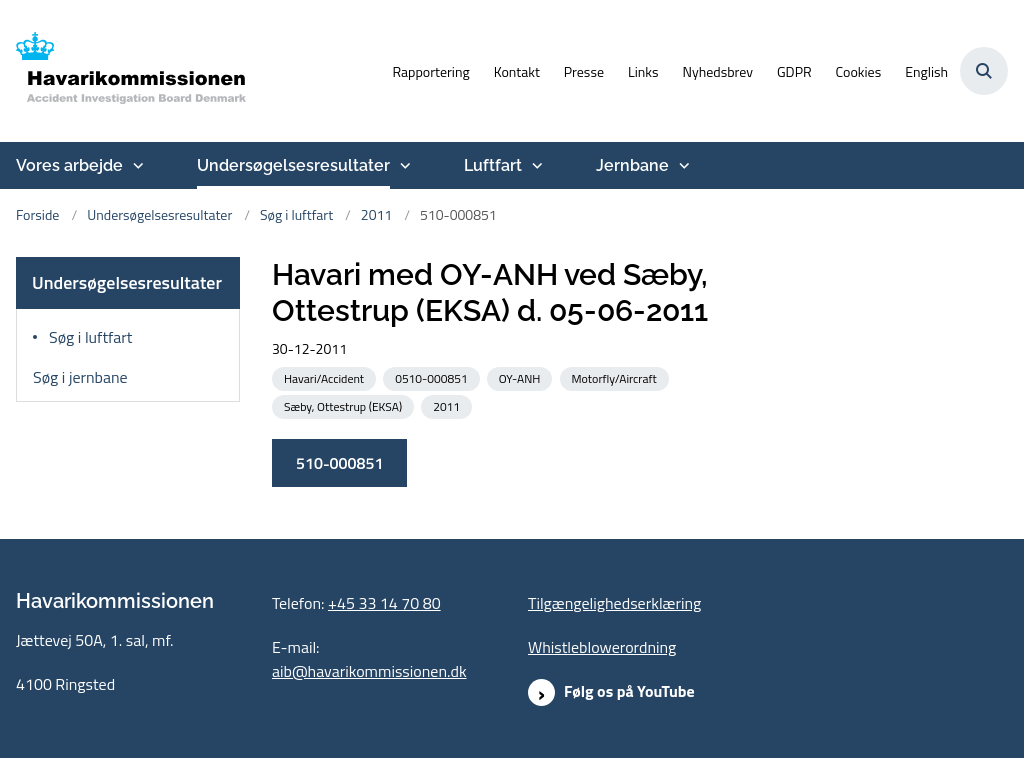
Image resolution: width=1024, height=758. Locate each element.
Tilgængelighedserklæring (614, 603)
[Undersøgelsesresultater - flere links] (403, 166)
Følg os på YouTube (629, 691)
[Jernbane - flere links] (682, 166)
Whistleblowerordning (602, 647)
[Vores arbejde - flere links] (136, 166)
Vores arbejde (69, 165)
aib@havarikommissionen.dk (369, 671)
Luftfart (493, 165)
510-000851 (339, 463)
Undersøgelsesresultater (293, 165)
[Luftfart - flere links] (535, 166)
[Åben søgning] (984, 71)
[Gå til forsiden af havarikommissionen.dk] (123, 71)
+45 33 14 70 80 (384, 603)
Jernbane (632, 165)
